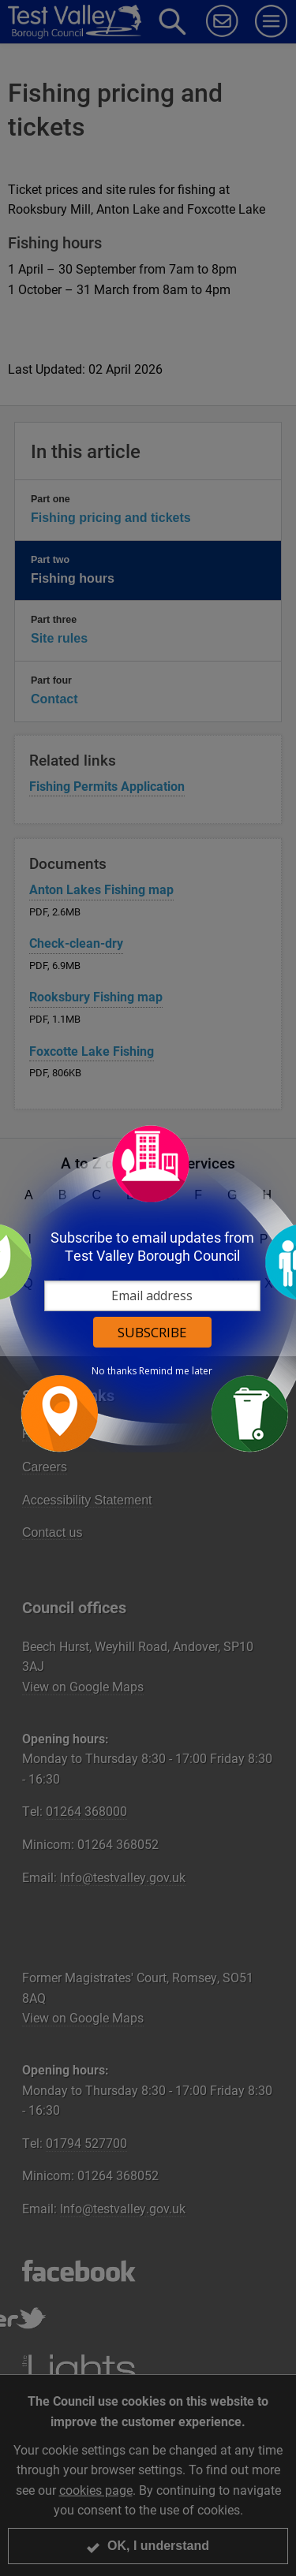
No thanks (114, 1371)
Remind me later (175, 1371)
